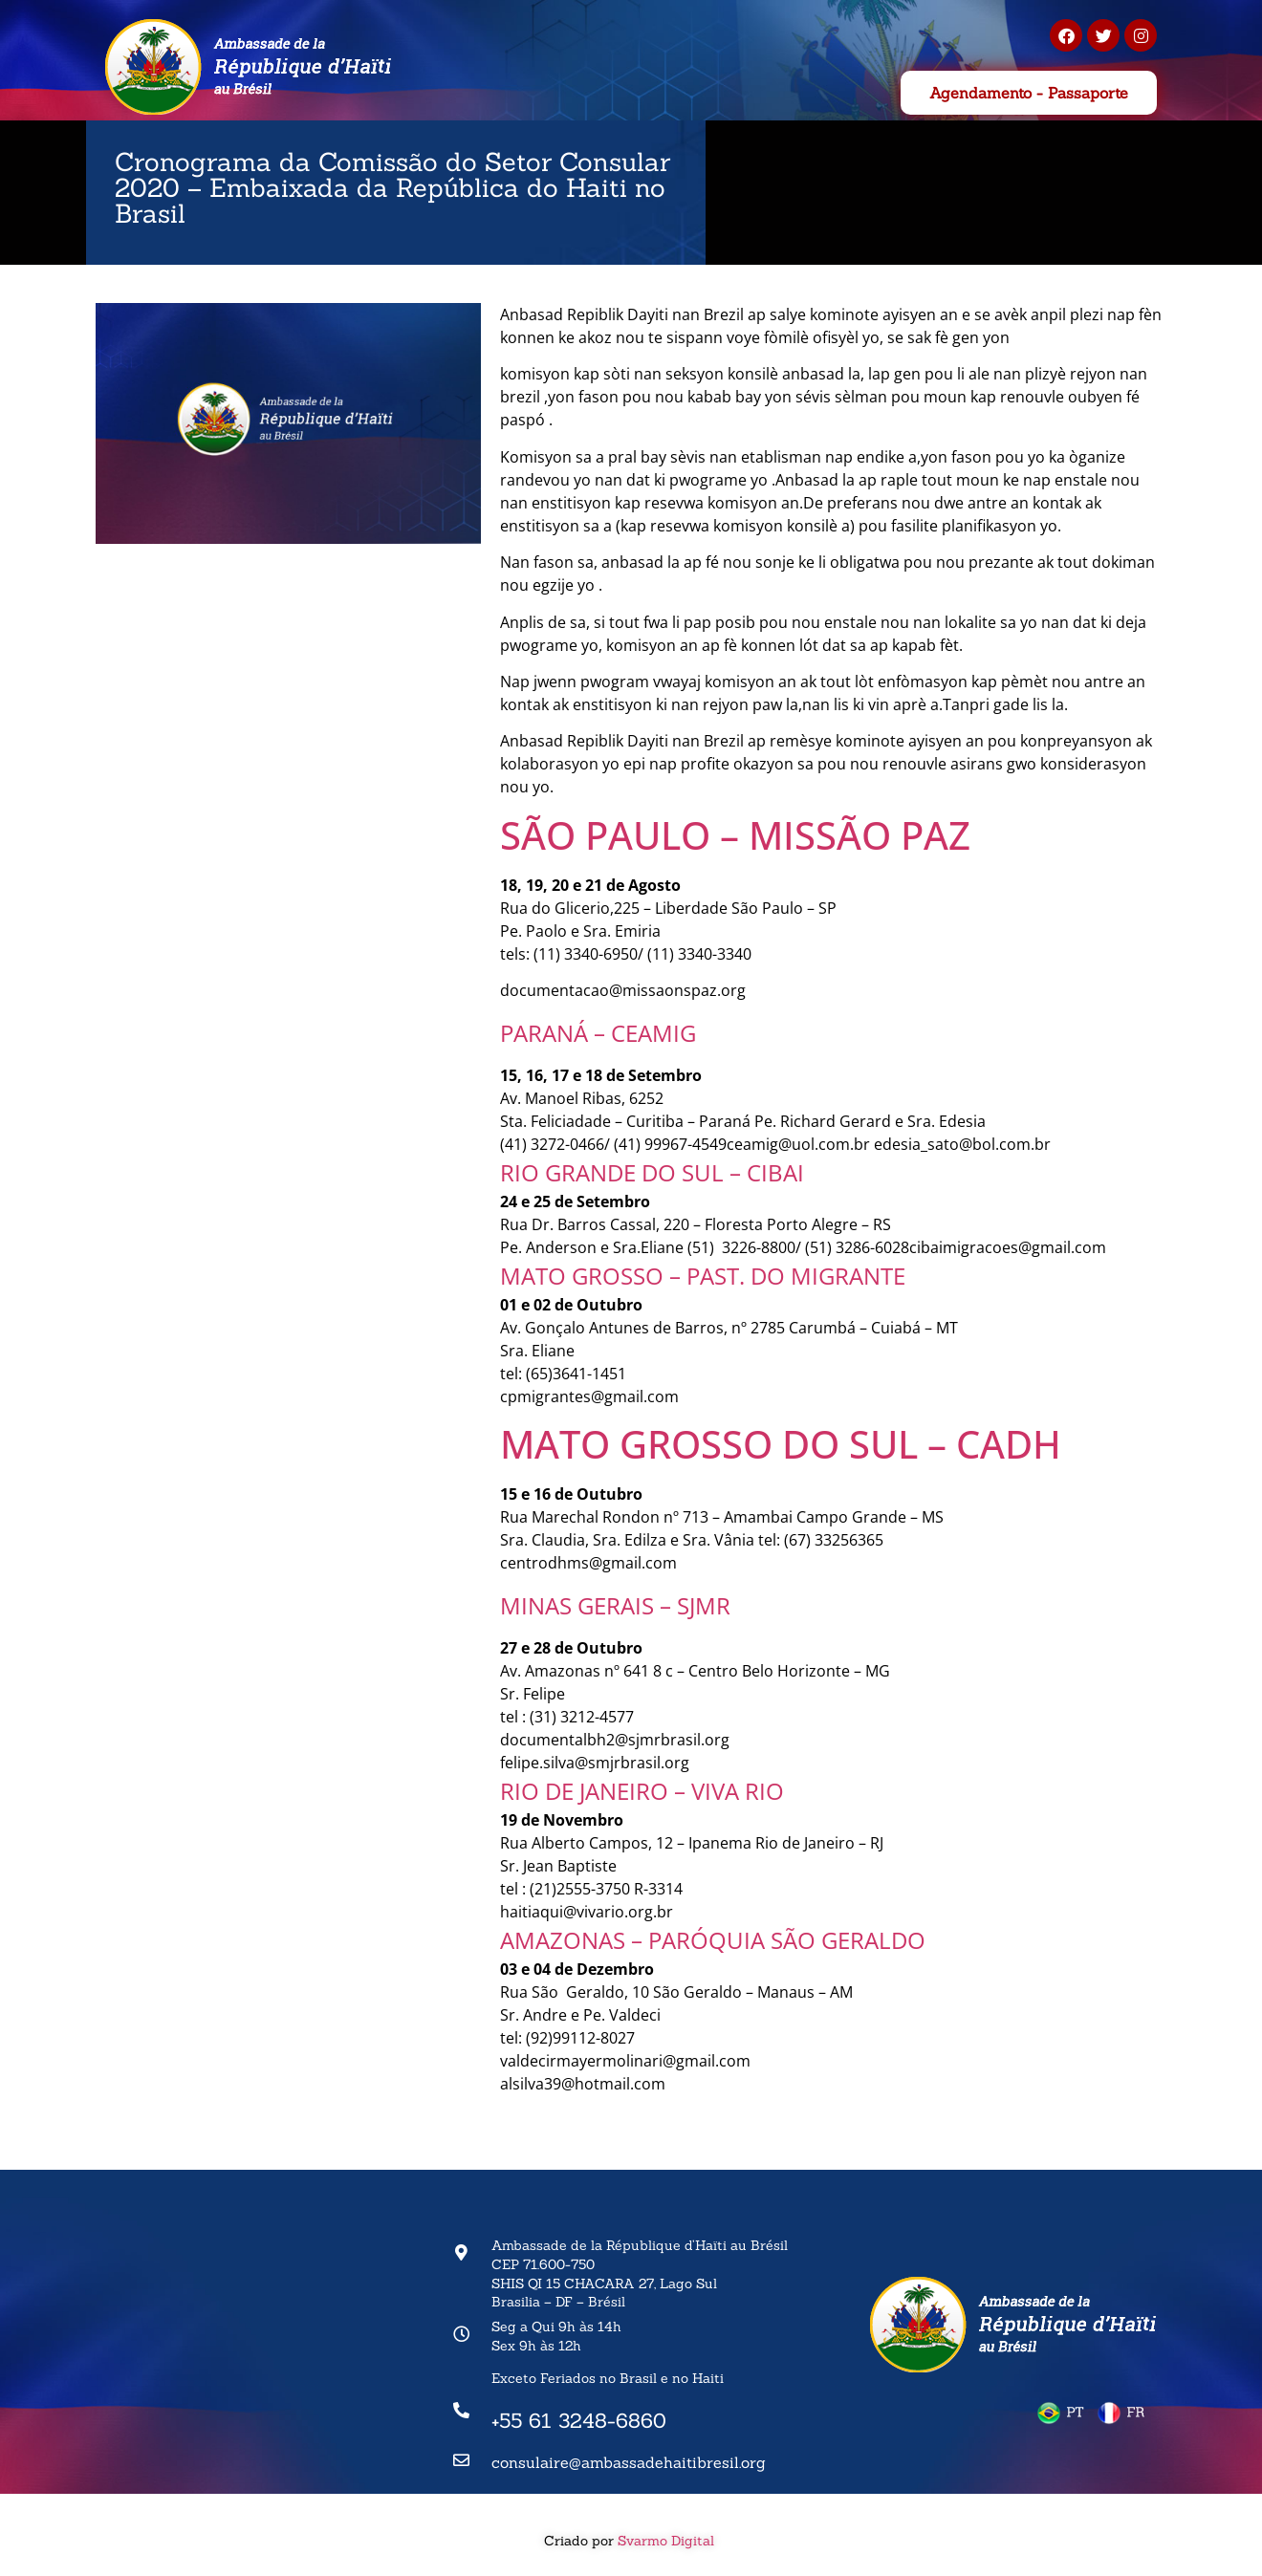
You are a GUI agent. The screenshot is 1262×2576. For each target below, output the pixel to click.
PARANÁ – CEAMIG (598, 1033)
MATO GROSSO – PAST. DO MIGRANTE (702, 1275)
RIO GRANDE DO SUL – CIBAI (652, 1172)
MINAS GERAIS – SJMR (615, 1605)
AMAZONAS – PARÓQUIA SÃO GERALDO (712, 1940)
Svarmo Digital (668, 2540)
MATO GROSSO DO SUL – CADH (780, 1444)
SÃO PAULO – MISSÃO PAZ (735, 835)
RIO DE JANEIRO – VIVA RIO (642, 1791)
